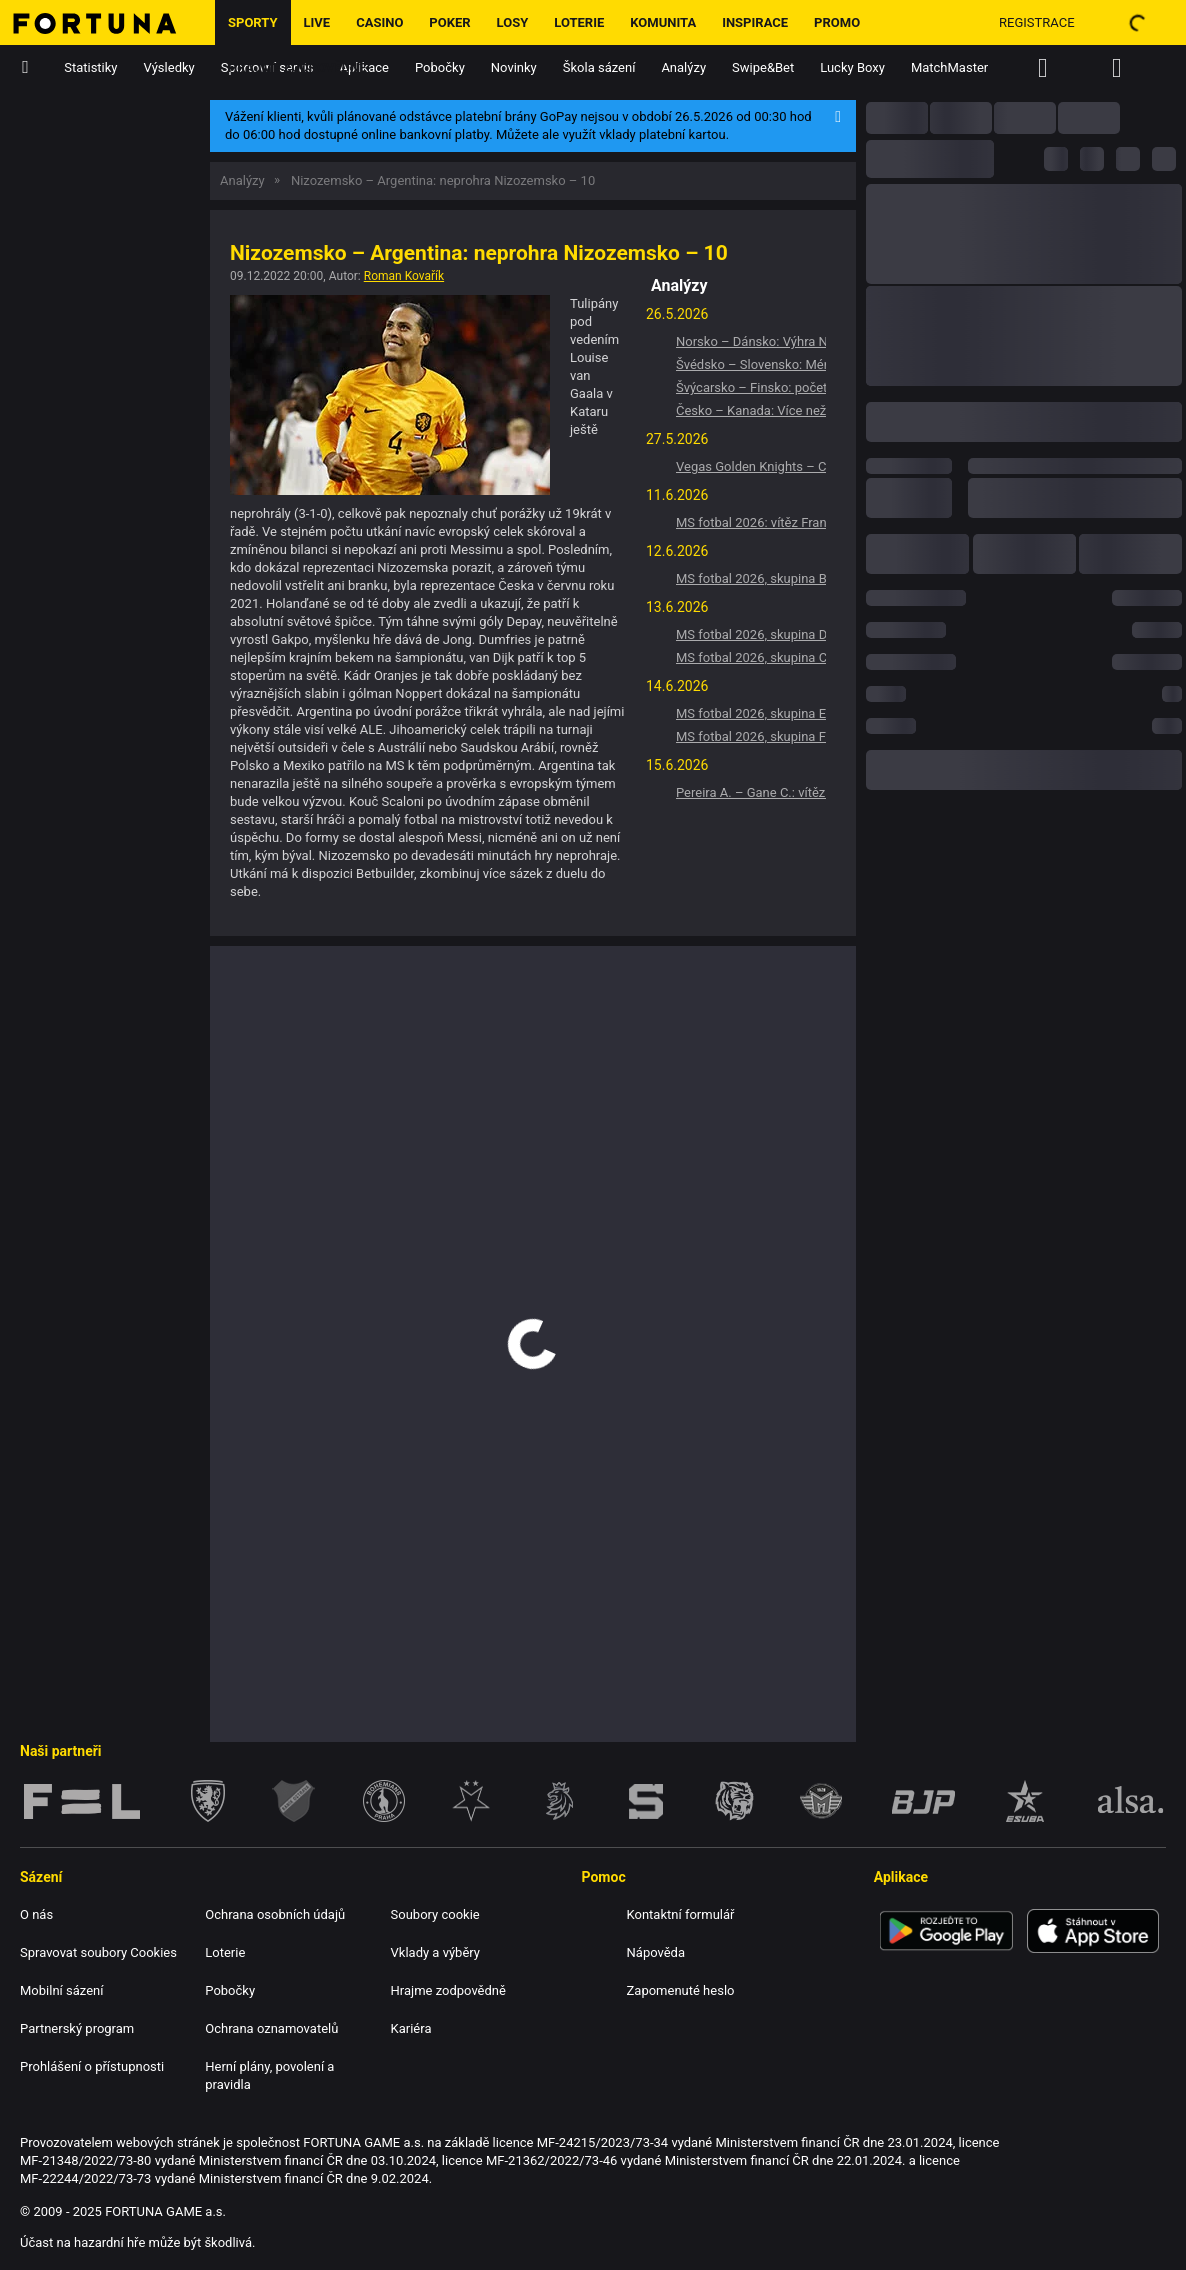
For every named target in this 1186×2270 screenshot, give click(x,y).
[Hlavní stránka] (107, 22)
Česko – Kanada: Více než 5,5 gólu (751, 410)
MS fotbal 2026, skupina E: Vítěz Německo (751, 713)
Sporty (253, 22)
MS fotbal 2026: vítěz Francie (751, 522)
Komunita (663, 22)
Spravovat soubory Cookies (98, 1952)
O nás (36, 1914)
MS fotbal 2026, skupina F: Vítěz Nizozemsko (751, 736)
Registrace (1037, 22)
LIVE (317, 22)
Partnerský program (77, 2028)
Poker (449, 22)
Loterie (579, 22)
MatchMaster (949, 67)
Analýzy (683, 67)
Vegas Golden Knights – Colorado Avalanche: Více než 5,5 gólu (751, 466)
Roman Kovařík (404, 276)
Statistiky (90, 67)
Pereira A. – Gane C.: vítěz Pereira (751, 792)
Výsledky (169, 67)
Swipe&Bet (763, 67)
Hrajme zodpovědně (297, 67)
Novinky (514, 67)
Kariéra (411, 2028)
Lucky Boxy (852, 67)
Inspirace (755, 22)
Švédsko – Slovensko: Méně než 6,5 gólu (751, 364)
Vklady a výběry (435, 1952)
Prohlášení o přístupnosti (92, 2066)
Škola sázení (599, 67)
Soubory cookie (435, 1914)
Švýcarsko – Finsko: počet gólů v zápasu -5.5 (751, 387)
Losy (513, 22)
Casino (379, 22)
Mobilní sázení (61, 1990)
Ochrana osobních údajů (275, 1914)
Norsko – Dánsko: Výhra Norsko (751, 341)
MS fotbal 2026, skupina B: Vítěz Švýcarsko (751, 578)
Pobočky (440, 67)
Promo (837, 22)
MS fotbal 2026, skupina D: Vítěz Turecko (751, 634)
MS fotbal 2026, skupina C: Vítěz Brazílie (751, 657)
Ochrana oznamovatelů (271, 2028)
